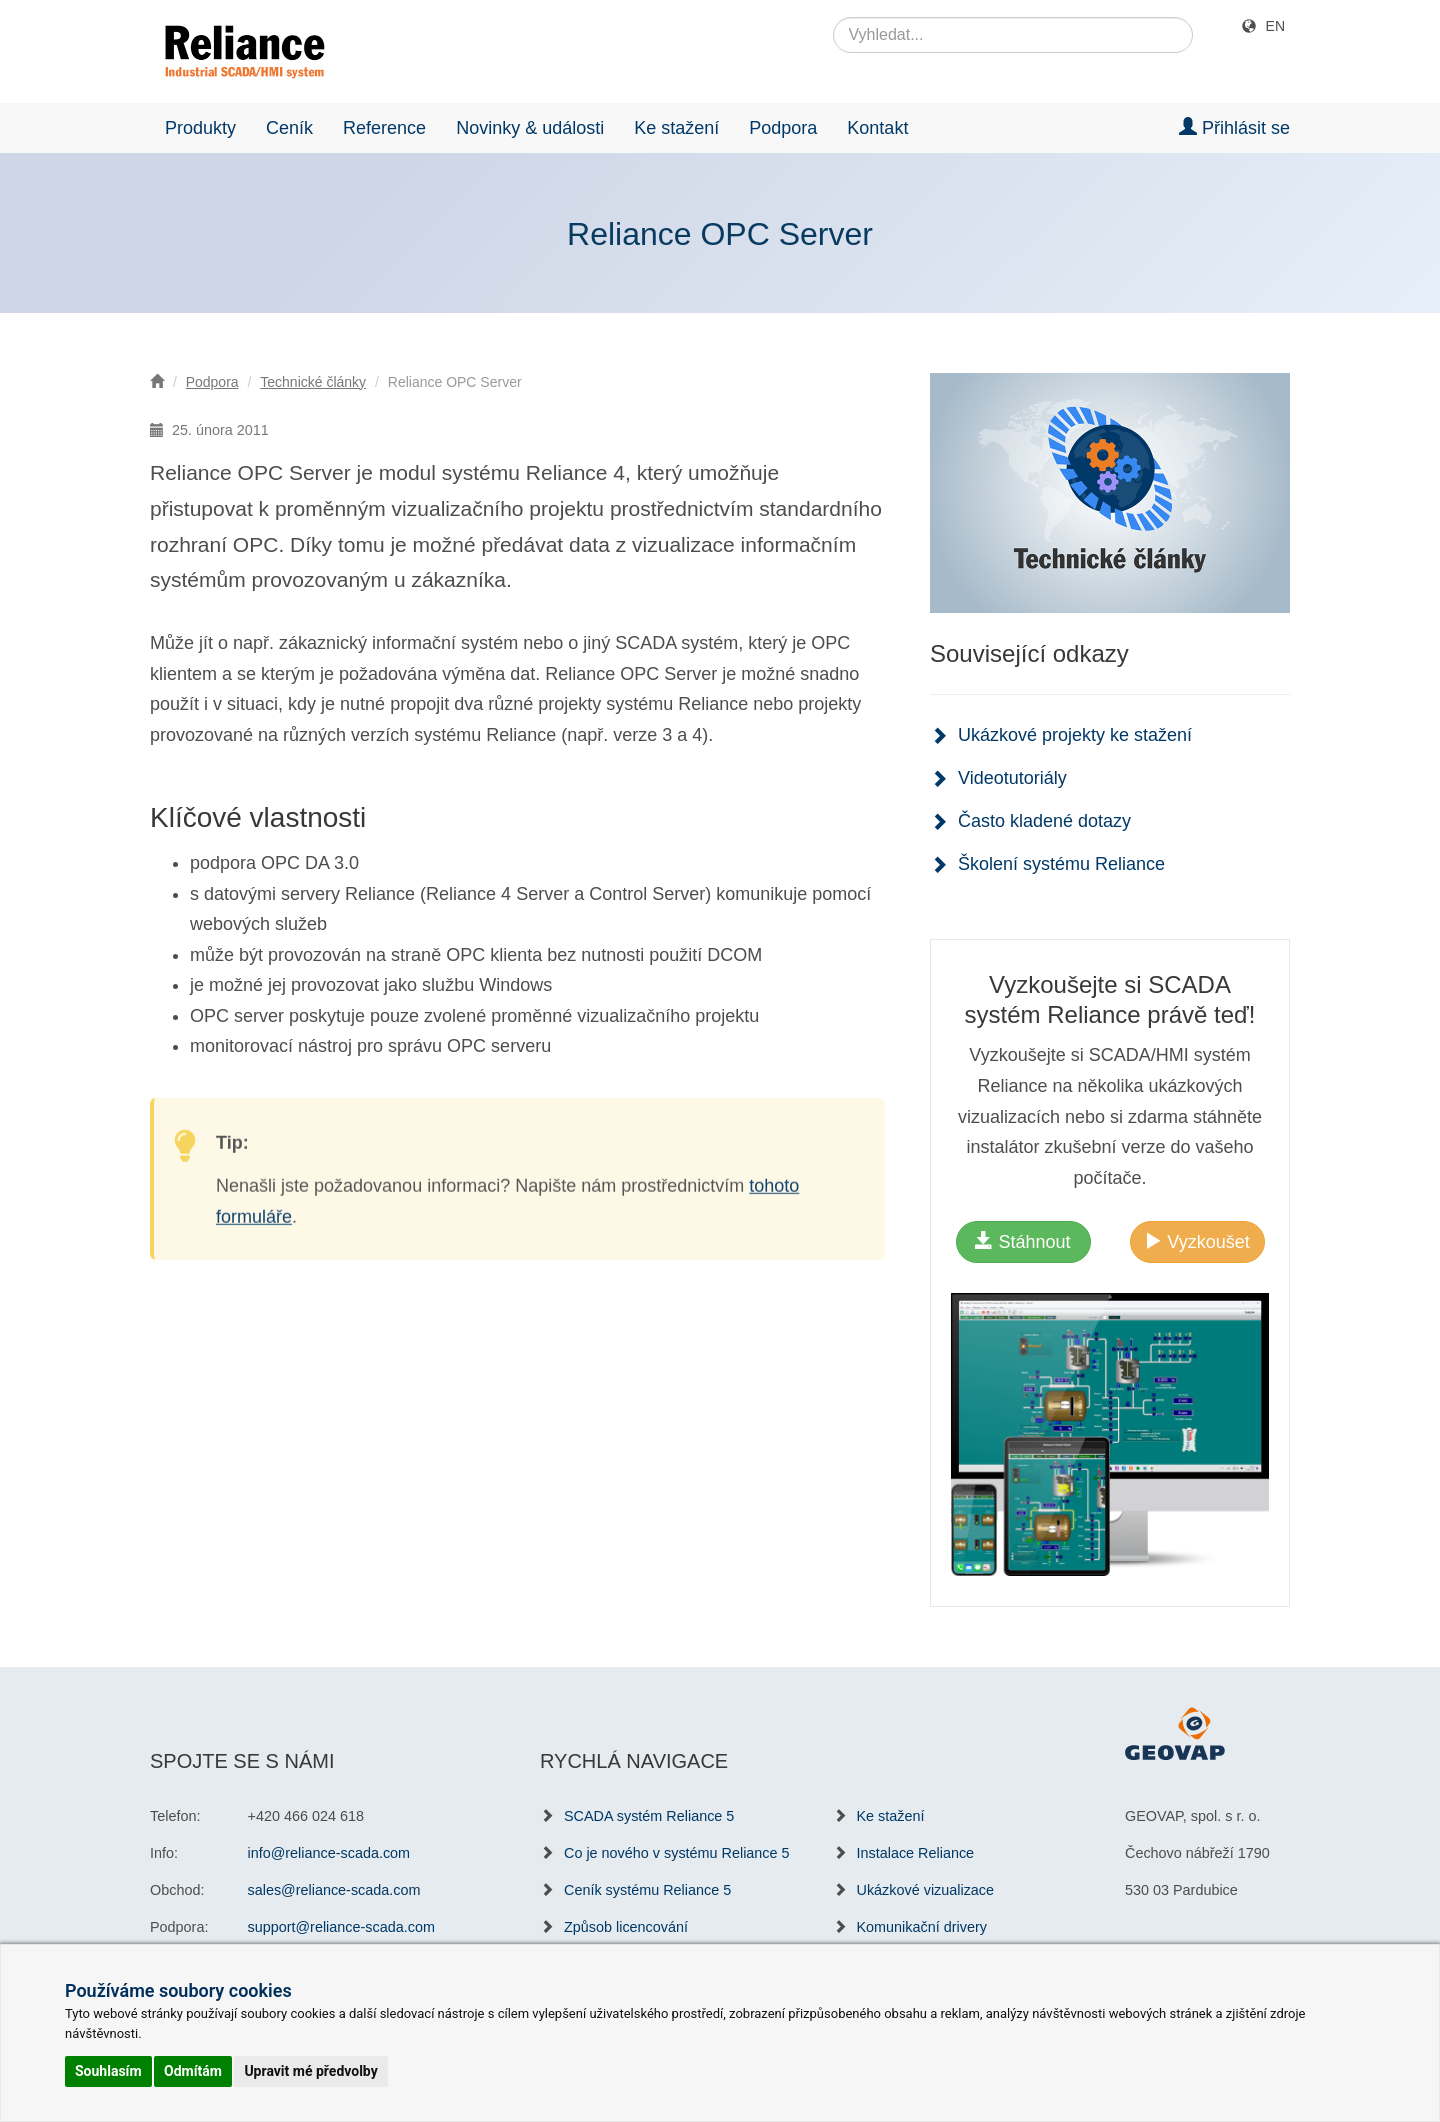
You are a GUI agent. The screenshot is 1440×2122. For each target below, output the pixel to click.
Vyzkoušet (1196, 1241)
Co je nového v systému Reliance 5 (677, 1853)
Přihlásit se (1234, 127)
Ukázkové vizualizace (926, 1890)
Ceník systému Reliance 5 (647, 1890)
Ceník (289, 128)
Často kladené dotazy (1044, 821)
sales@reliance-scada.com (334, 1890)
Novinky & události (530, 128)
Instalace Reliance (916, 1853)
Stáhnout (1022, 1241)
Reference (384, 128)
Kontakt (877, 128)
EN (1275, 26)
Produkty (200, 128)
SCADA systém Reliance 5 (649, 1816)
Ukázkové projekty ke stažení (1075, 735)
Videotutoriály (1012, 778)
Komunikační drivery (922, 1927)
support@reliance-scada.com (341, 1927)
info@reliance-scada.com (329, 1853)
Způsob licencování (626, 1927)
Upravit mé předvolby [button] (310, 2071)
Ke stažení (676, 128)
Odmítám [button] (193, 2071)
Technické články (313, 382)
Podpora (783, 128)
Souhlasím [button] (108, 2071)
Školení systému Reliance (1061, 864)
